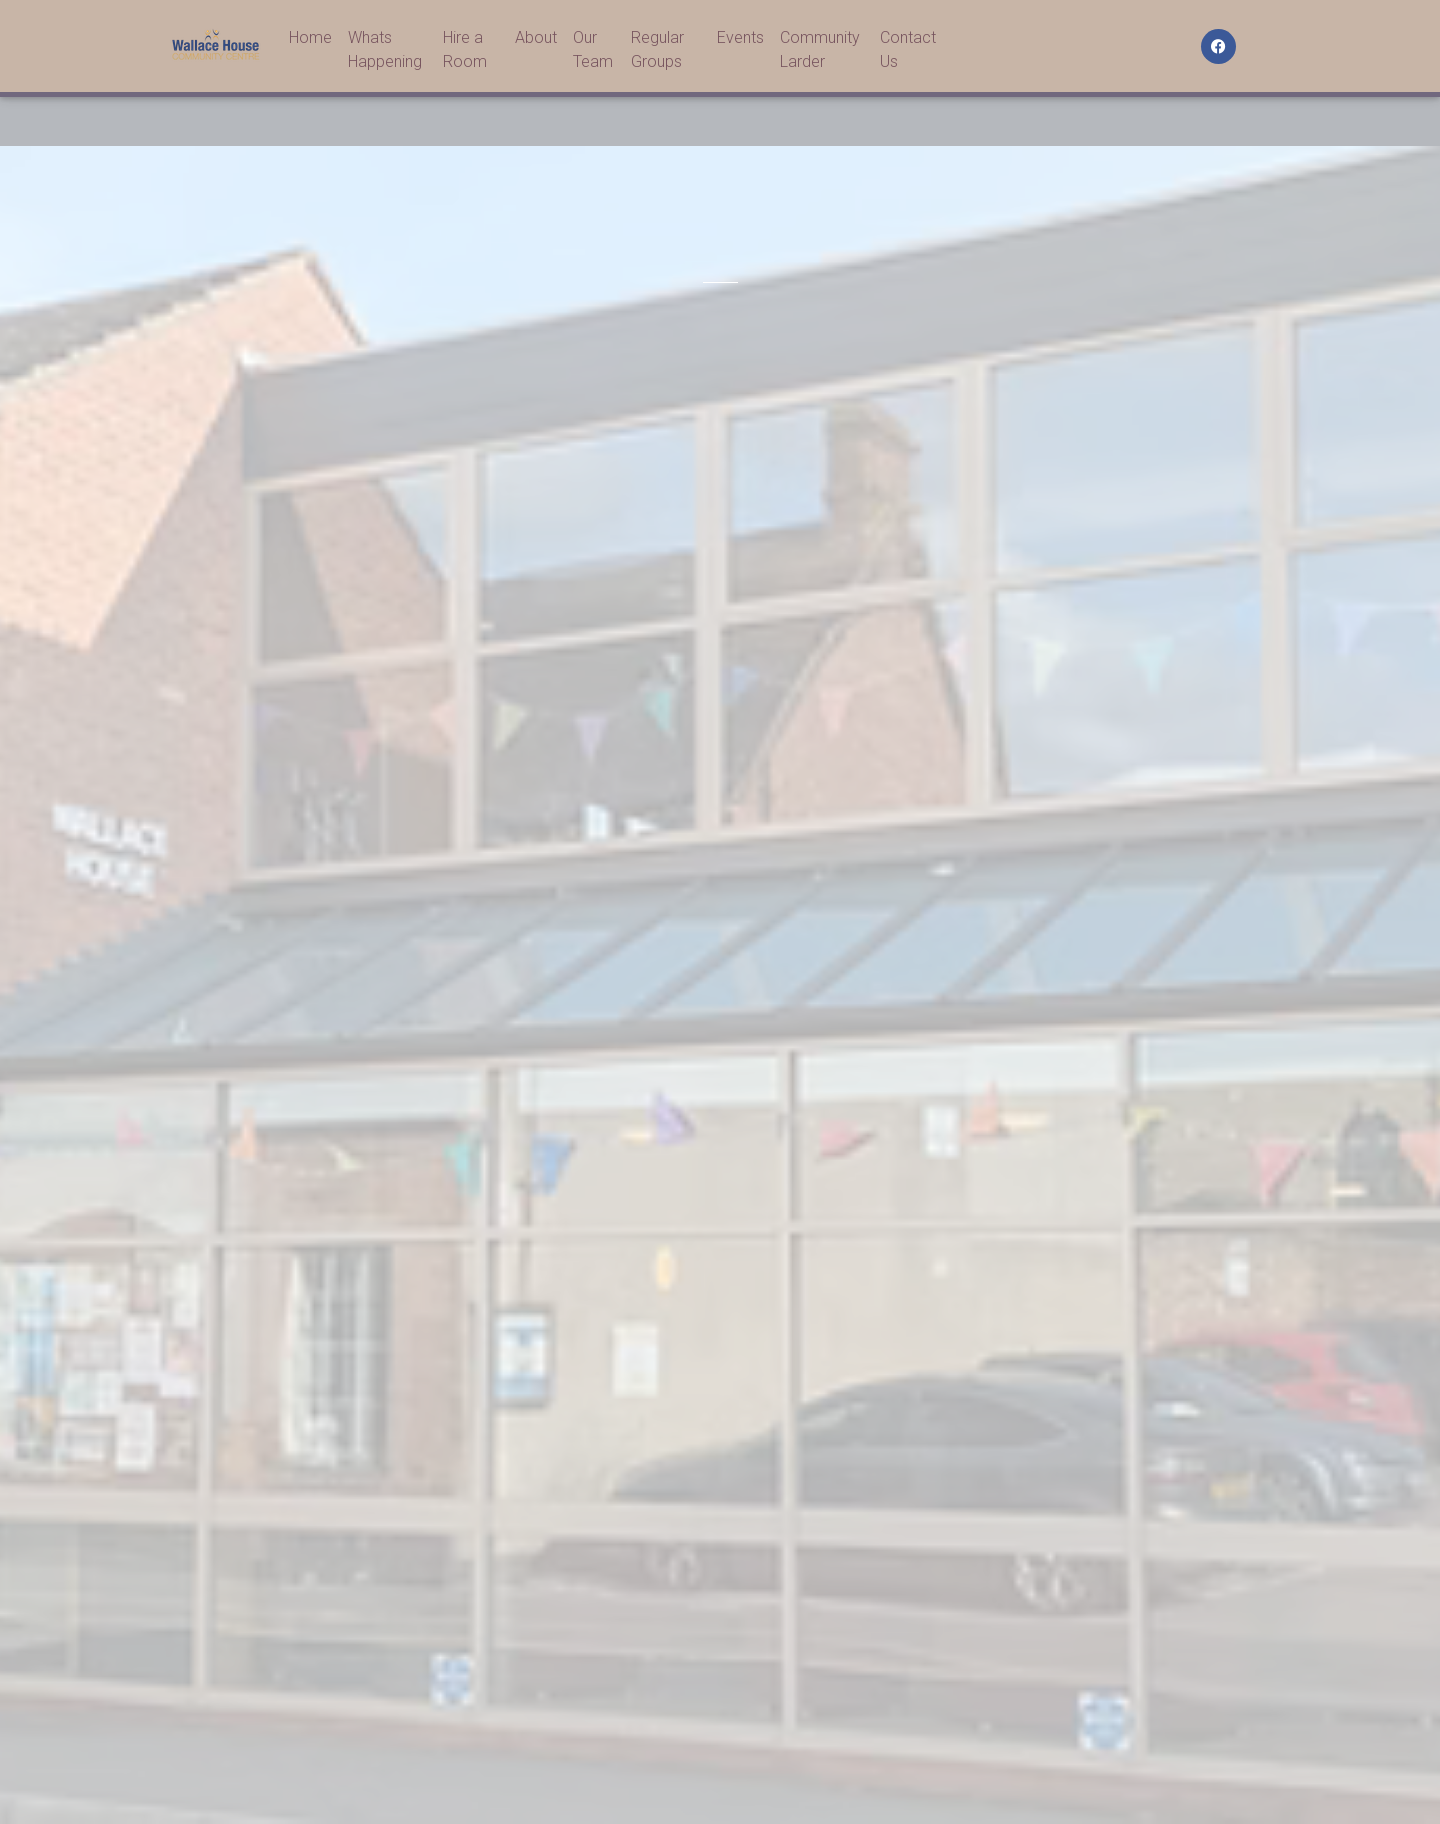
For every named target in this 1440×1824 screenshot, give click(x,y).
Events (740, 41)
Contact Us (908, 53)
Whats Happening (385, 53)
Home (310, 41)
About (536, 41)
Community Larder (820, 53)
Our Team (593, 53)
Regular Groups (657, 53)
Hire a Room (465, 53)
